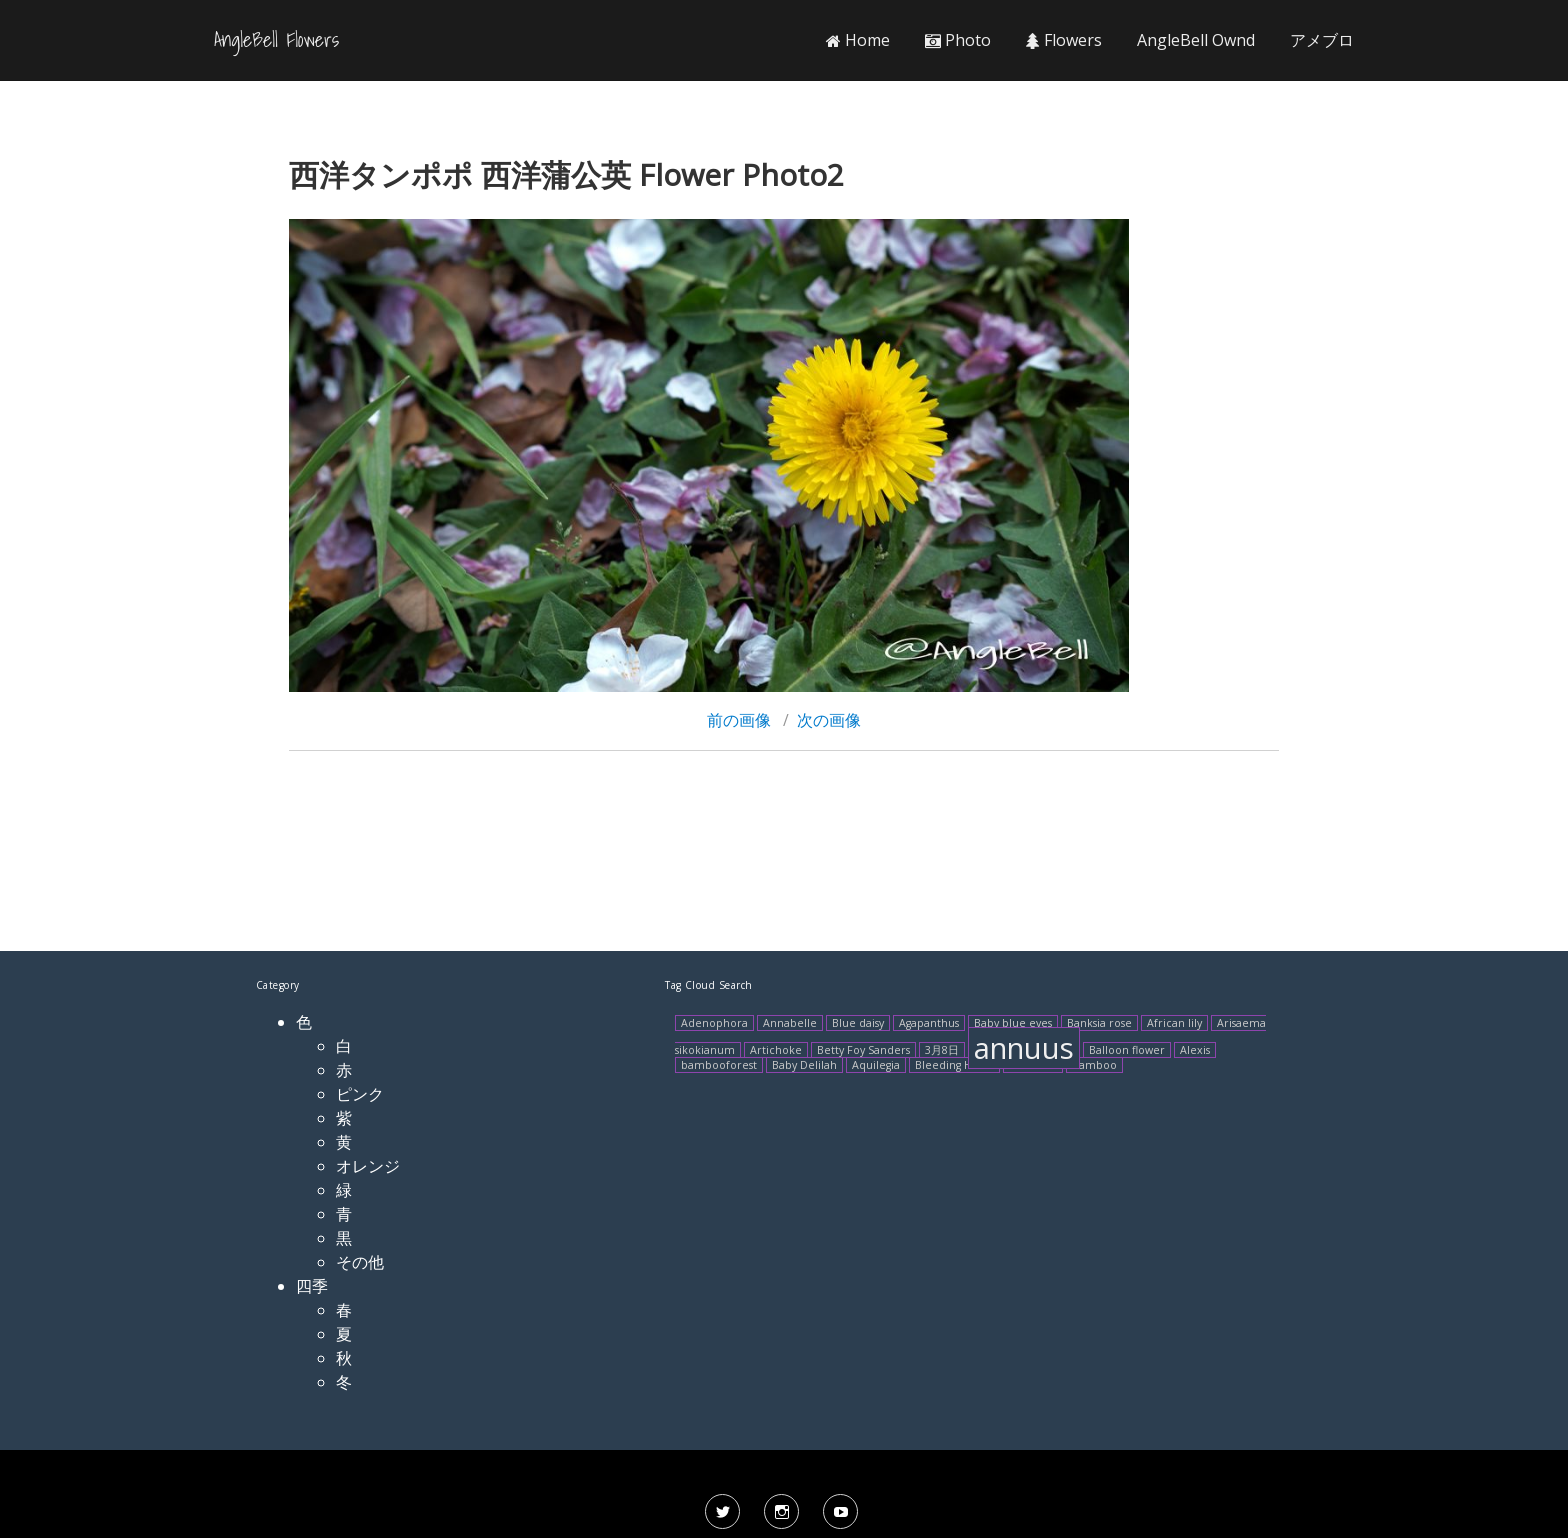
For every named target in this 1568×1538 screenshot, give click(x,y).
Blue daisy (858, 1023)
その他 (360, 1262)
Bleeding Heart (954, 1065)
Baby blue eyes (1013, 1023)
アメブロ (1322, 40)
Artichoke (776, 1050)
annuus (1024, 1048)
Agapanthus (929, 1023)
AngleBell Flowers (276, 40)
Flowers (1064, 40)
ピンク (360, 1094)
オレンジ (368, 1166)
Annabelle (790, 1023)
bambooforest (719, 1065)
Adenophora (714, 1023)
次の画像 (829, 720)
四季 (312, 1286)
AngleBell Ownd (1196, 40)
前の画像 (739, 720)
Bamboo (1094, 1065)
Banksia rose (1099, 1023)
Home (858, 40)
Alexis (1195, 1050)
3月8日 (942, 1050)
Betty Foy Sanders (863, 1050)
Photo (958, 40)
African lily (1174, 1023)
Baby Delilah (804, 1065)
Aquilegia (876, 1065)
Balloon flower (1127, 1050)
